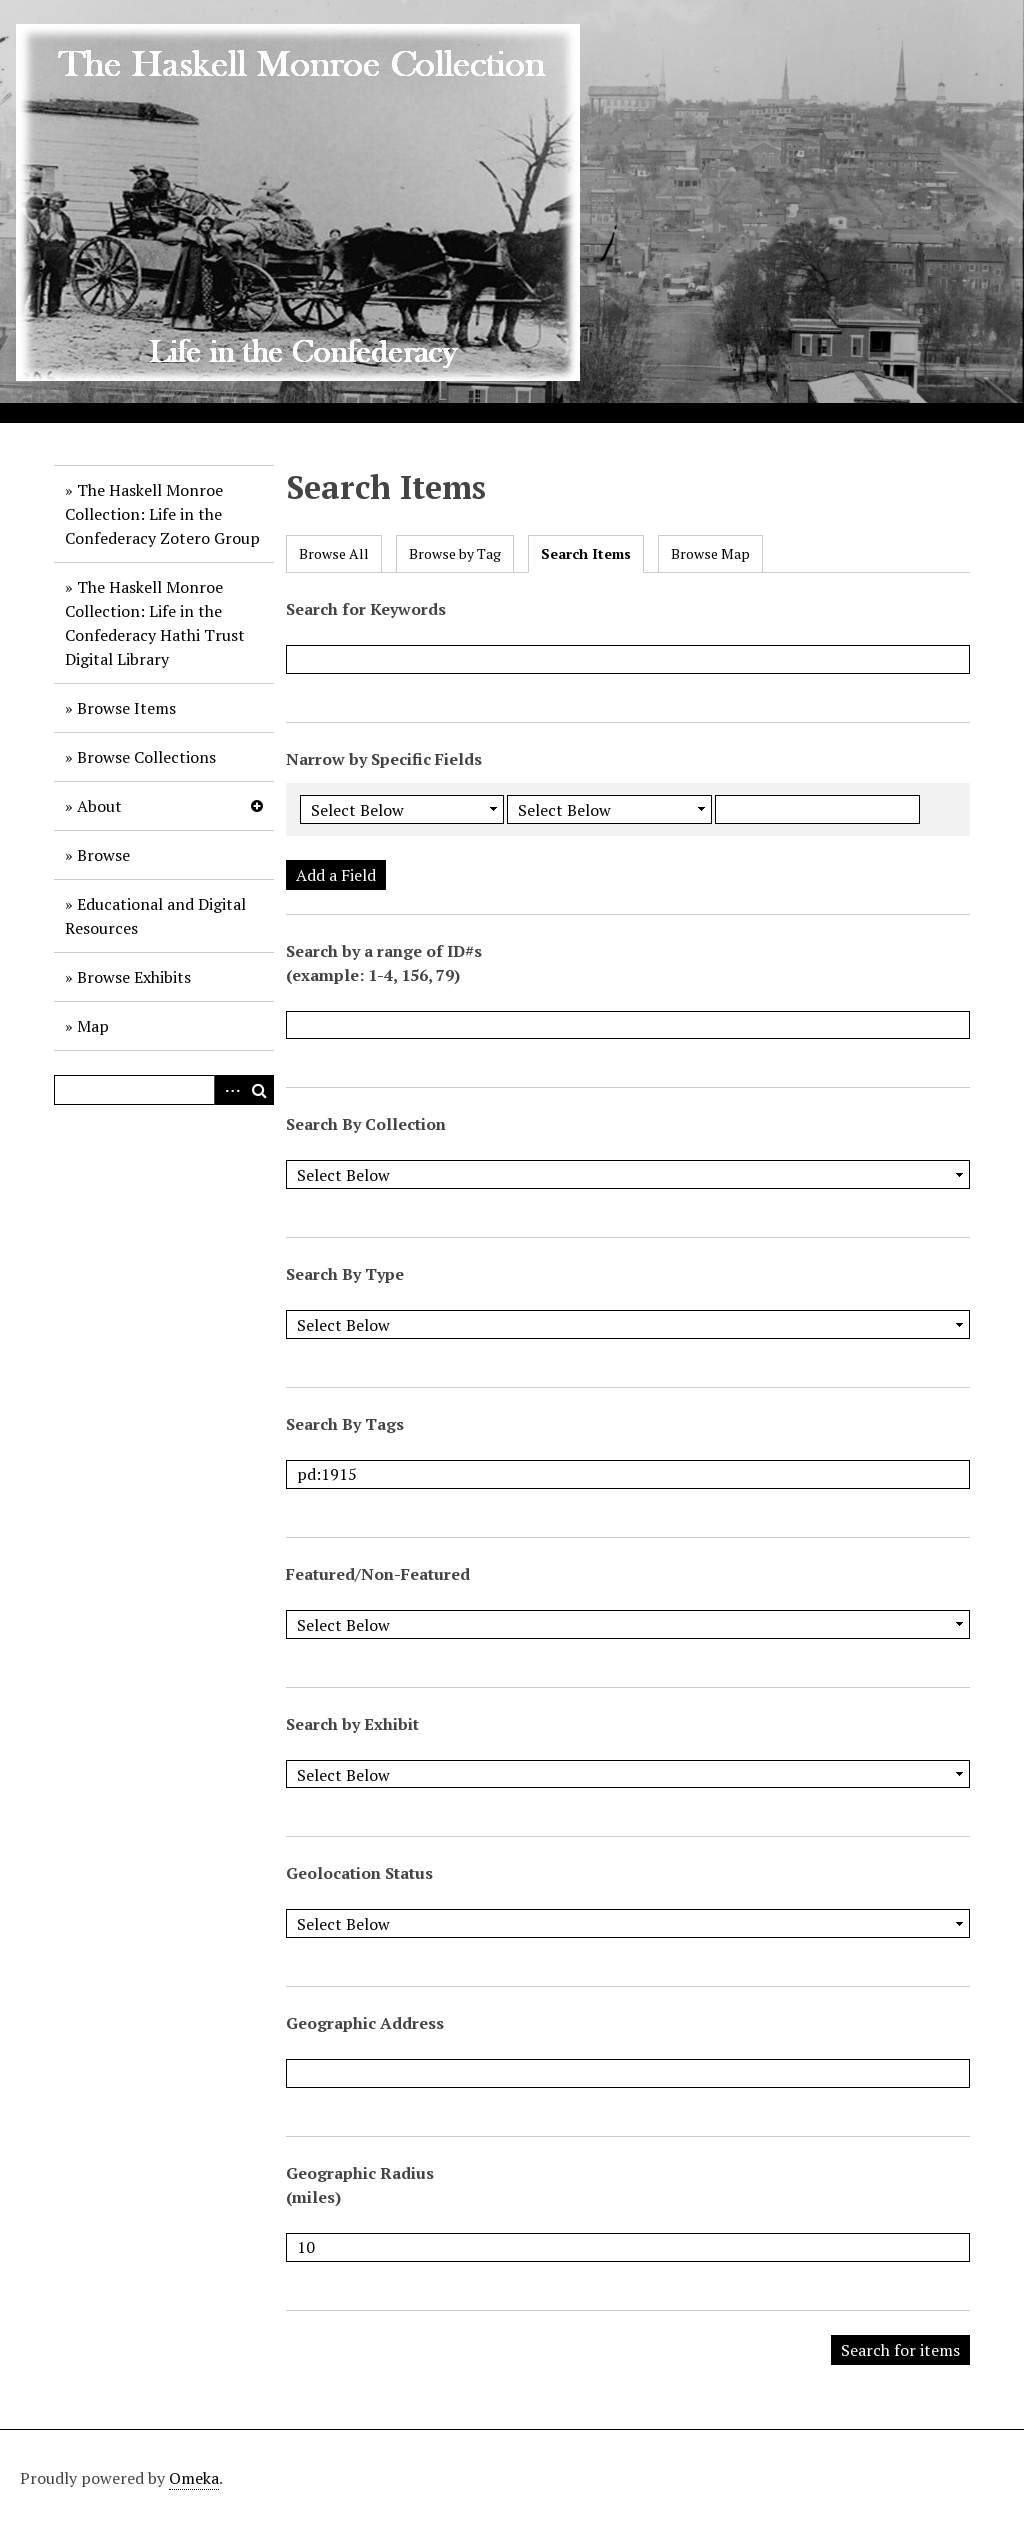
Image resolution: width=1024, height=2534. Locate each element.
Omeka (194, 2478)
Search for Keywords (366, 609)
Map (93, 1026)
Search (259, 1090)
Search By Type (345, 1274)
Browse (103, 855)
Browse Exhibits (134, 977)
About (99, 806)
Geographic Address (365, 2023)
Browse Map (710, 553)
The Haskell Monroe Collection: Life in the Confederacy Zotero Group (162, 514)
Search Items (586, 553)
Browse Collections (146, 757)
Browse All (334, 553)
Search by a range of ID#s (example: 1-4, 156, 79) (384, 963)
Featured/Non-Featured (378, 1574)
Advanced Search (229, 1090)
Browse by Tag (455, 553)
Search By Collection (366, 1124)
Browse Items (126, 708)
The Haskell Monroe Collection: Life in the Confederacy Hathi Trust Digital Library (155, 623)
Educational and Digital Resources (155, 916)
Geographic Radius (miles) (360, 2185)
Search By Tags (345, 1424)
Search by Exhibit (352, 1724)
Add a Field (336, 875)
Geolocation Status (359, 1873)
